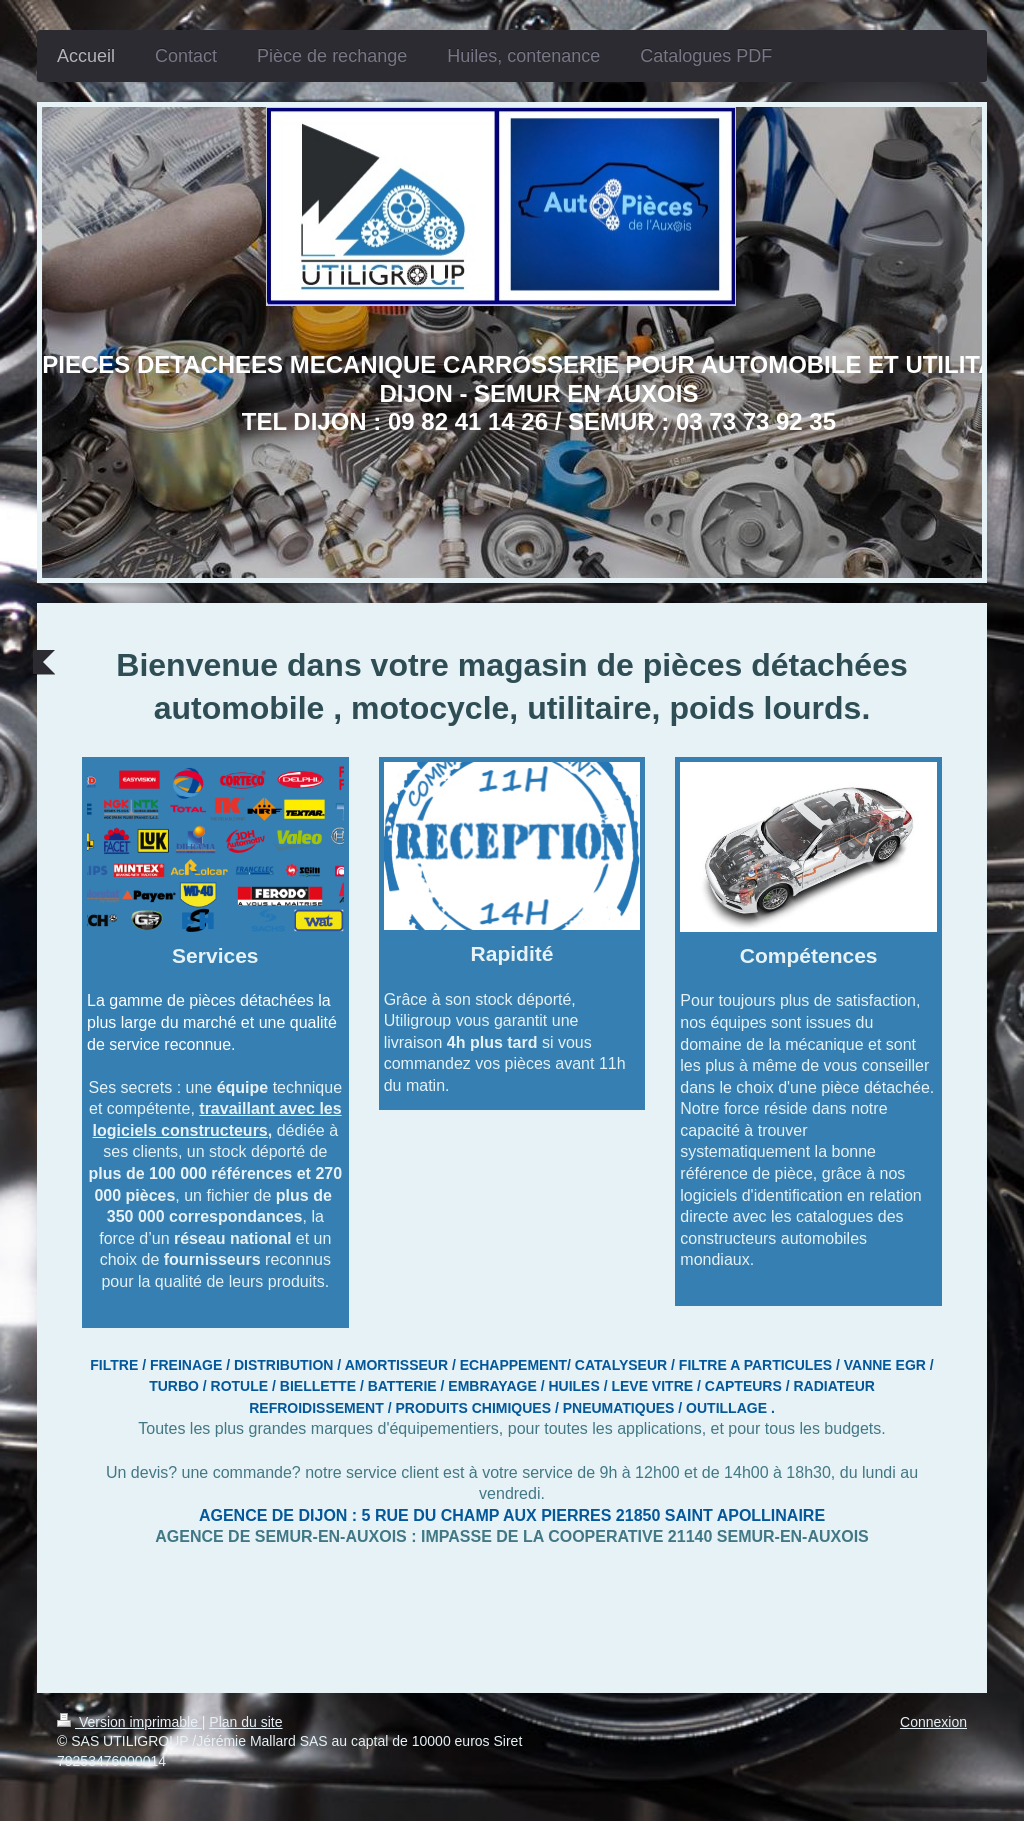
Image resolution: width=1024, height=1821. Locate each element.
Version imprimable (129, 1722)
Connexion (933, 1722)
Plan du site (245, 1722)
